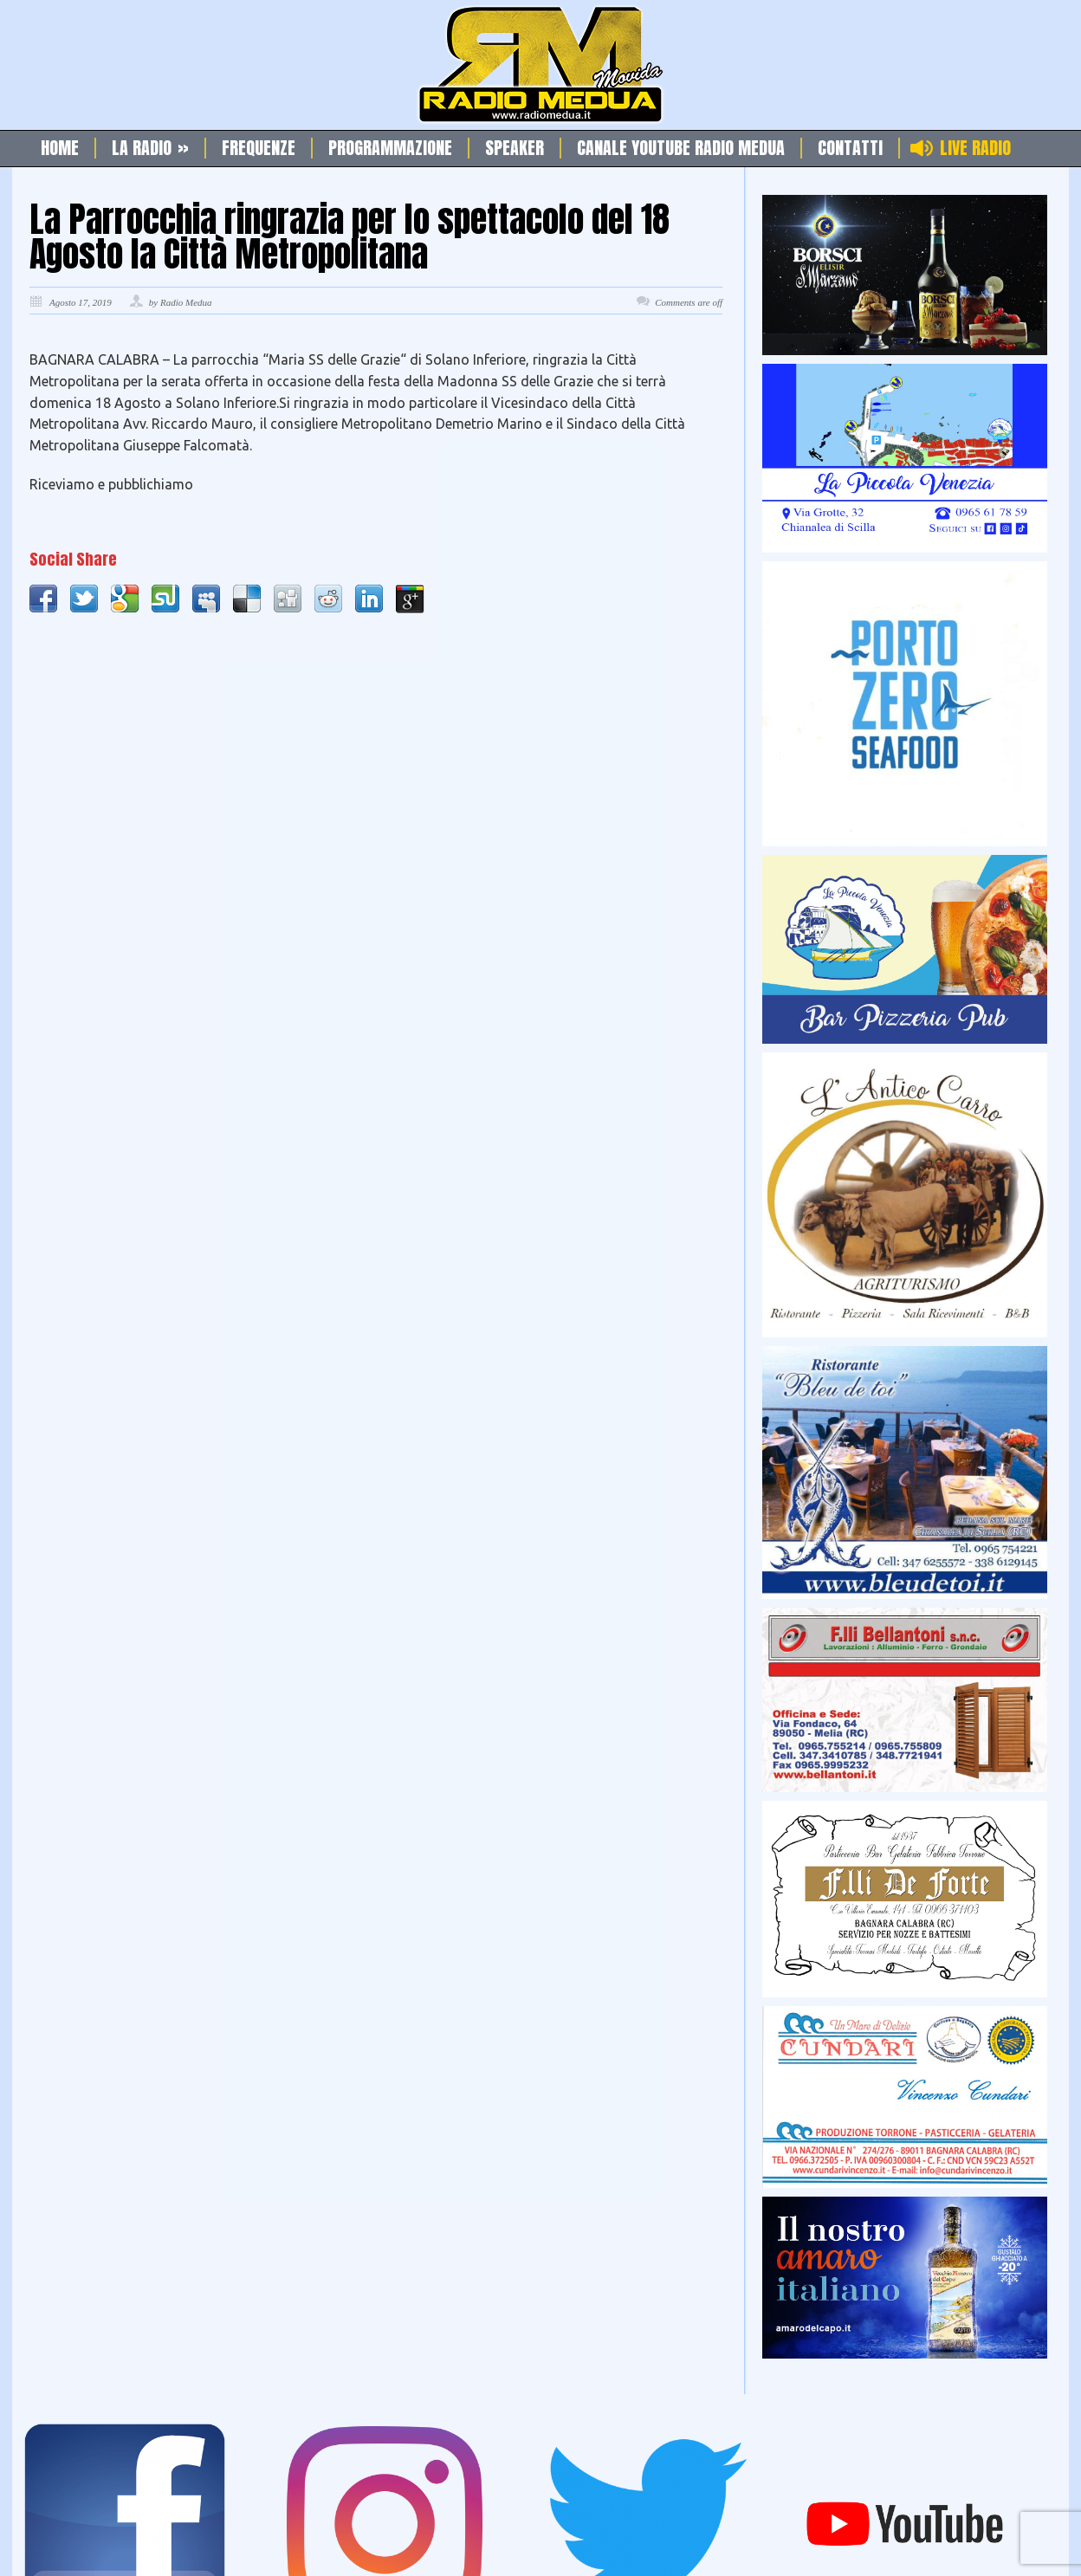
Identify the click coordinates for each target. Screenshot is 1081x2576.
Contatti (850, 148)
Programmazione (390, 148)
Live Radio (975, 148)
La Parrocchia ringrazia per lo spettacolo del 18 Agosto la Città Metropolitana (349, 236)
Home (60, 148)
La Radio (150, 148)
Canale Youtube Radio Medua (681, 148)
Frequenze (258, 148)
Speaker (514, 148)
